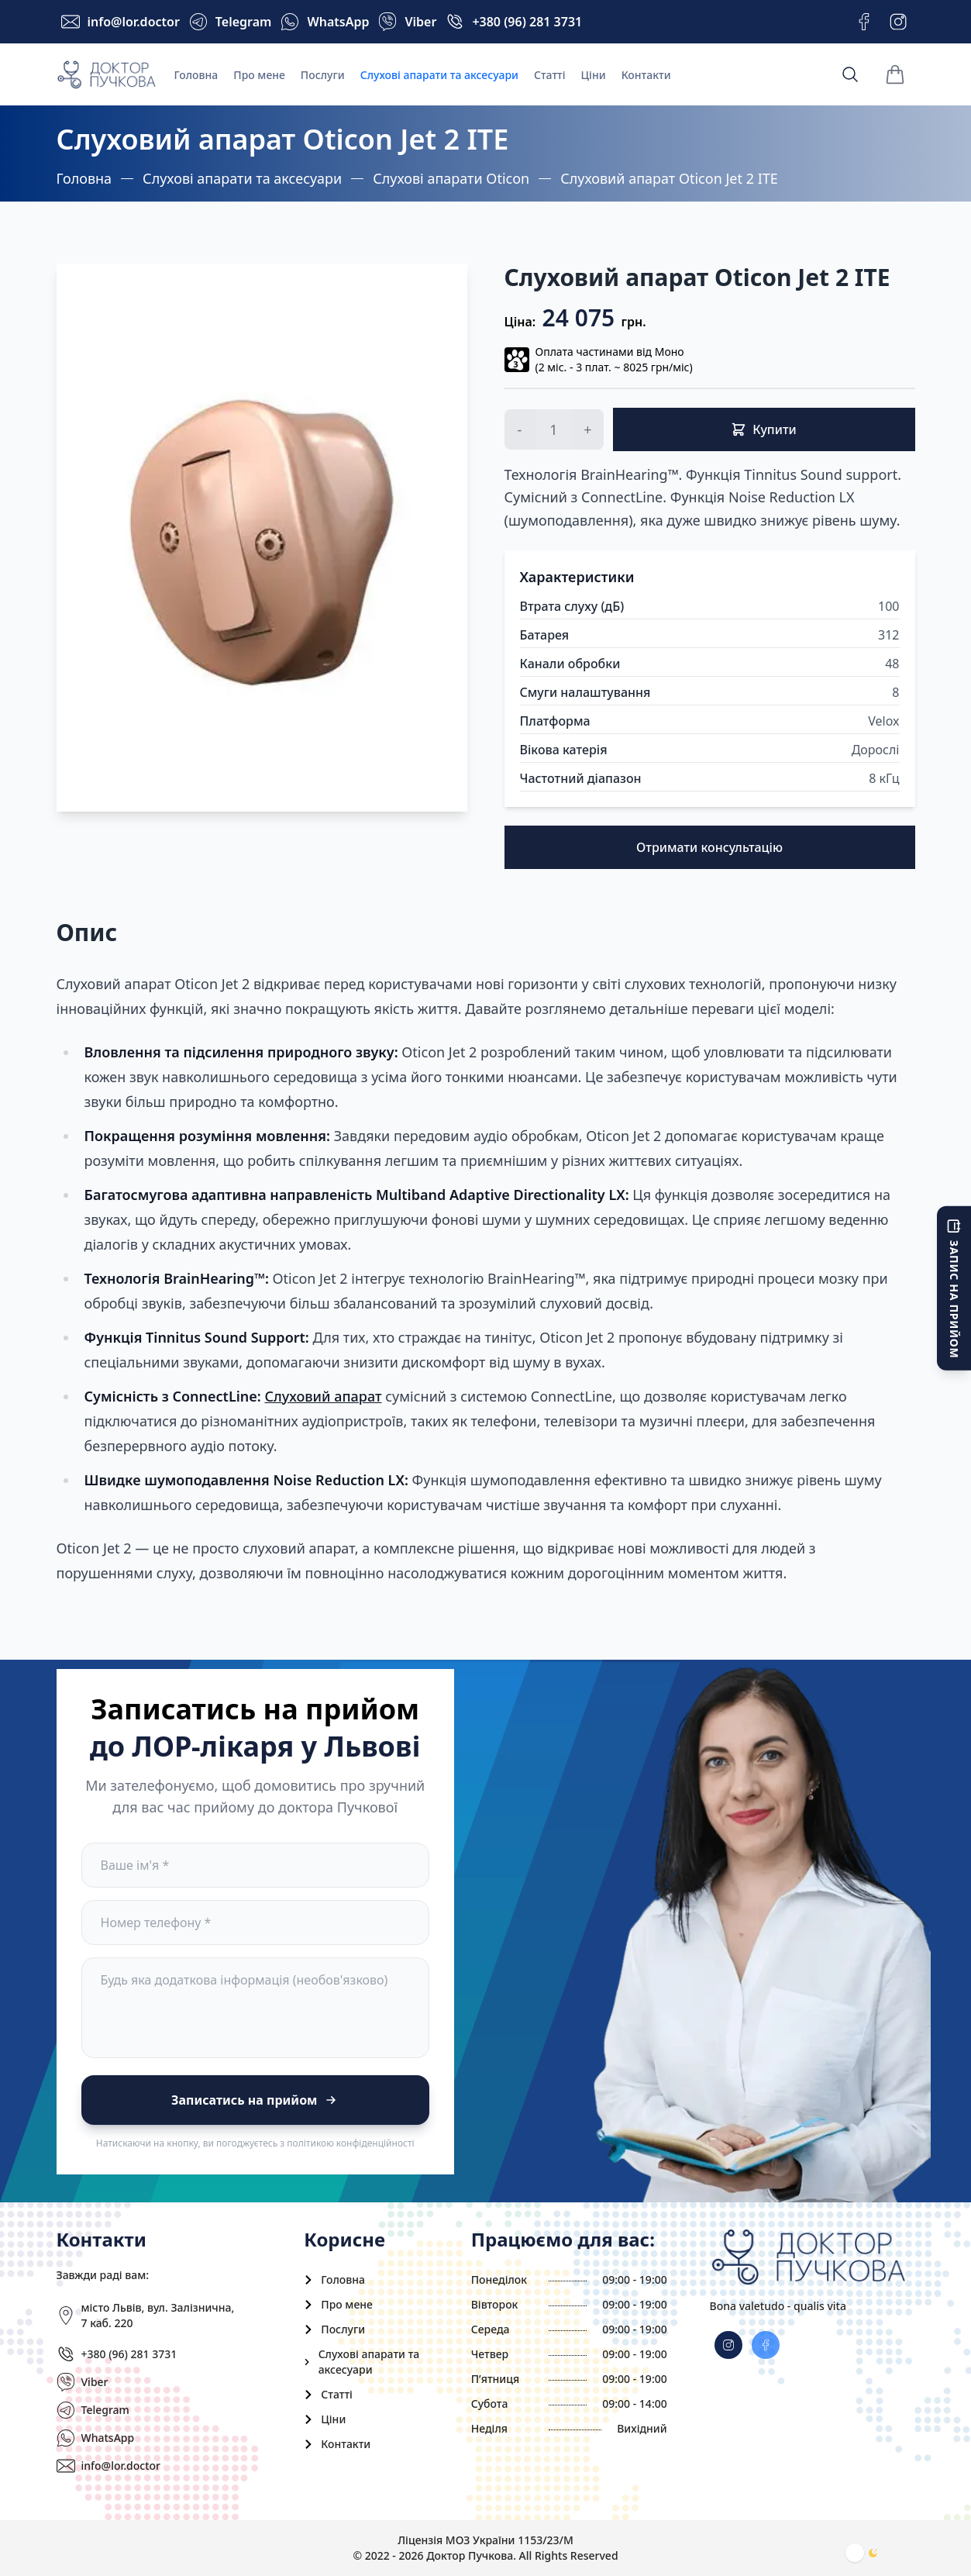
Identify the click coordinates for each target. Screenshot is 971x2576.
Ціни (593, 74)
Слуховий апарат (322, 1396)
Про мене (259, 74)
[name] (255, 1865)
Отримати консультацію (709, 847)
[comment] (255, 2007)
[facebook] (728, 2345)
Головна (196, 74)
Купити (764, 429)
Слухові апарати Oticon (451, 178)
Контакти (646, 74)
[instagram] (766, 2345)
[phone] (255, 1922)
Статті (550, 74)
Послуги (323, 74)
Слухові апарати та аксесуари (439, 74)
